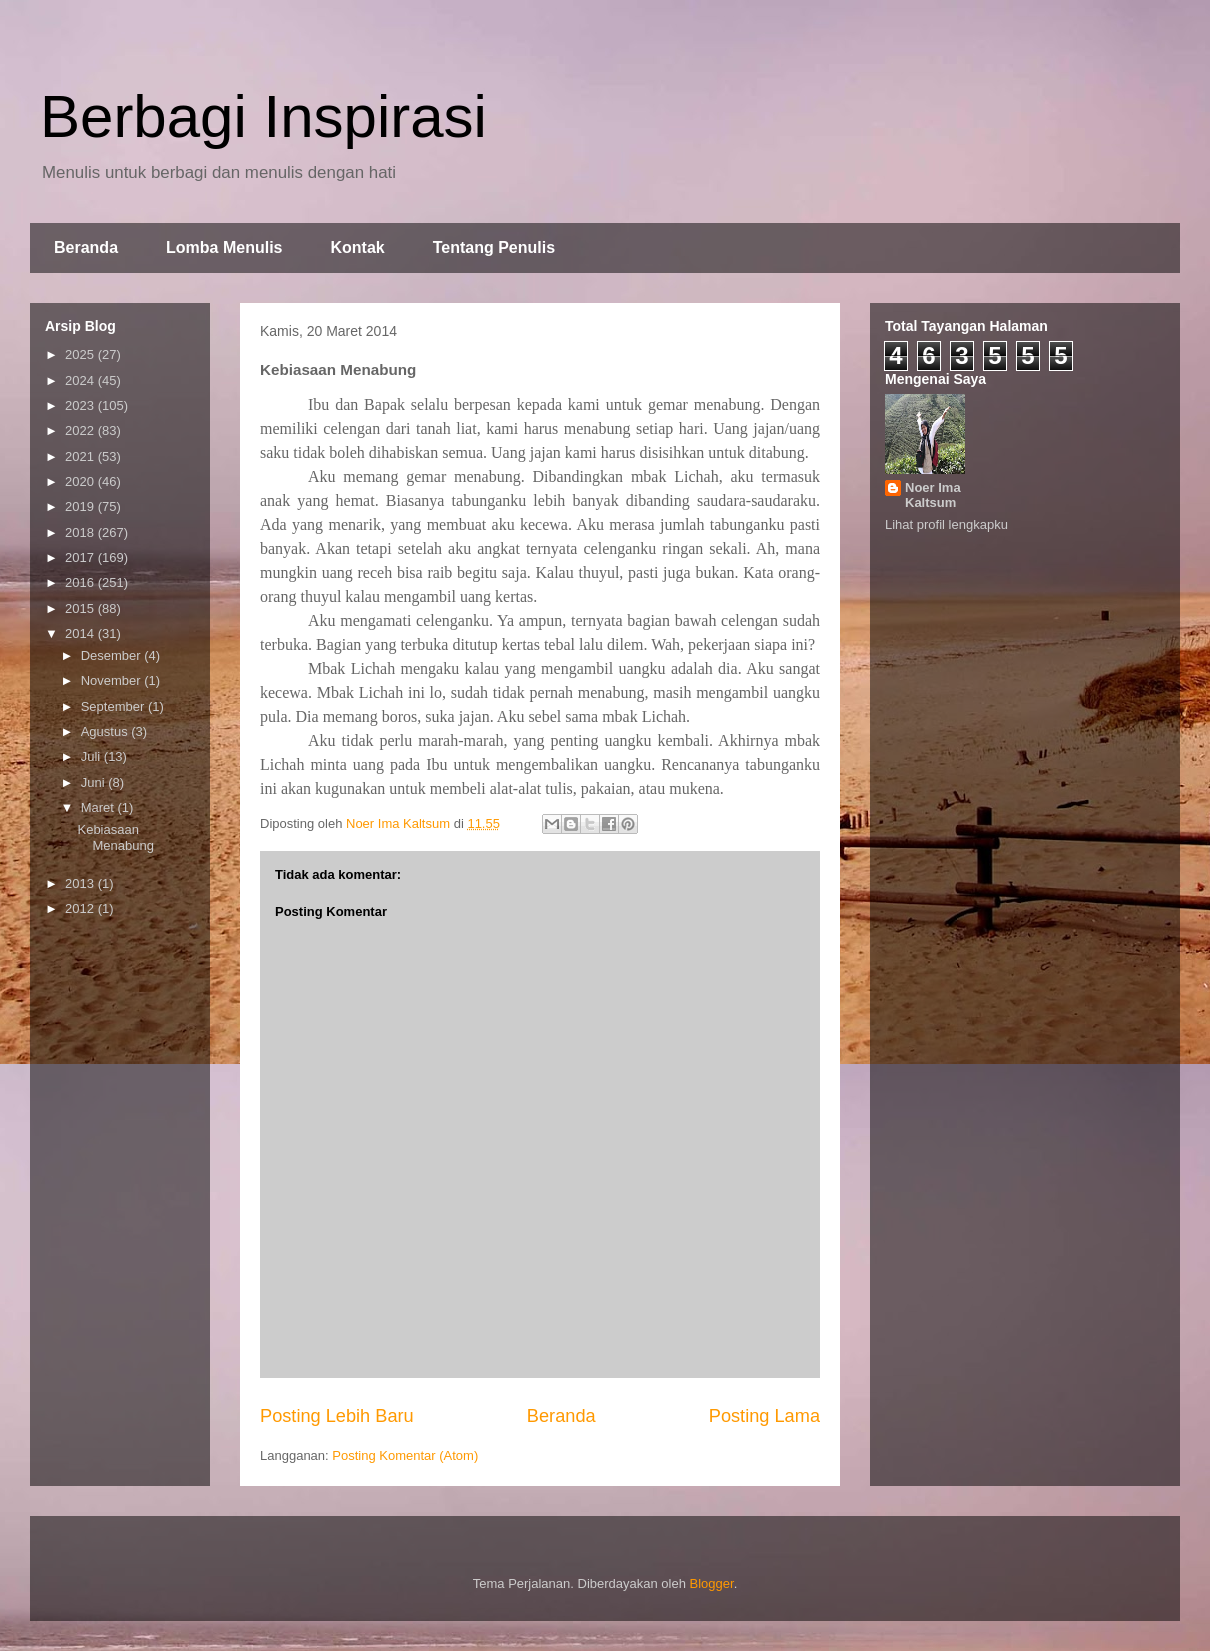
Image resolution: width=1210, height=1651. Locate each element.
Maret (99, 807)
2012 (81, 908)
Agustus (106, 731)
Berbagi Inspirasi (263, 116)
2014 (81, 633)
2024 (81, 380)
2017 (81, 557)
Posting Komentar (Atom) (405, 1455)
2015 (81, 608)
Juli (92, 756)
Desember (113, 655)
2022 (81, 430)
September (114, 706)
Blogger (712, 1583)
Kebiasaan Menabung (115, 837)
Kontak (357, 247)
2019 (81, 506)
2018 (81, 532)
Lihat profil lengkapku (946, 524)
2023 (81, 405)
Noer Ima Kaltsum (933, 495)
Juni (94, 782)
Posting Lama (764, 1416)
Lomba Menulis (224, 247)
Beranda (86, 247)
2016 (81, 582)
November (113, 680)
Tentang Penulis (494, 247)
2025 (81, 354)
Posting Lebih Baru (337, 1416)
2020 (81, 481)
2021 (81, 456)
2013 (81, 883)
